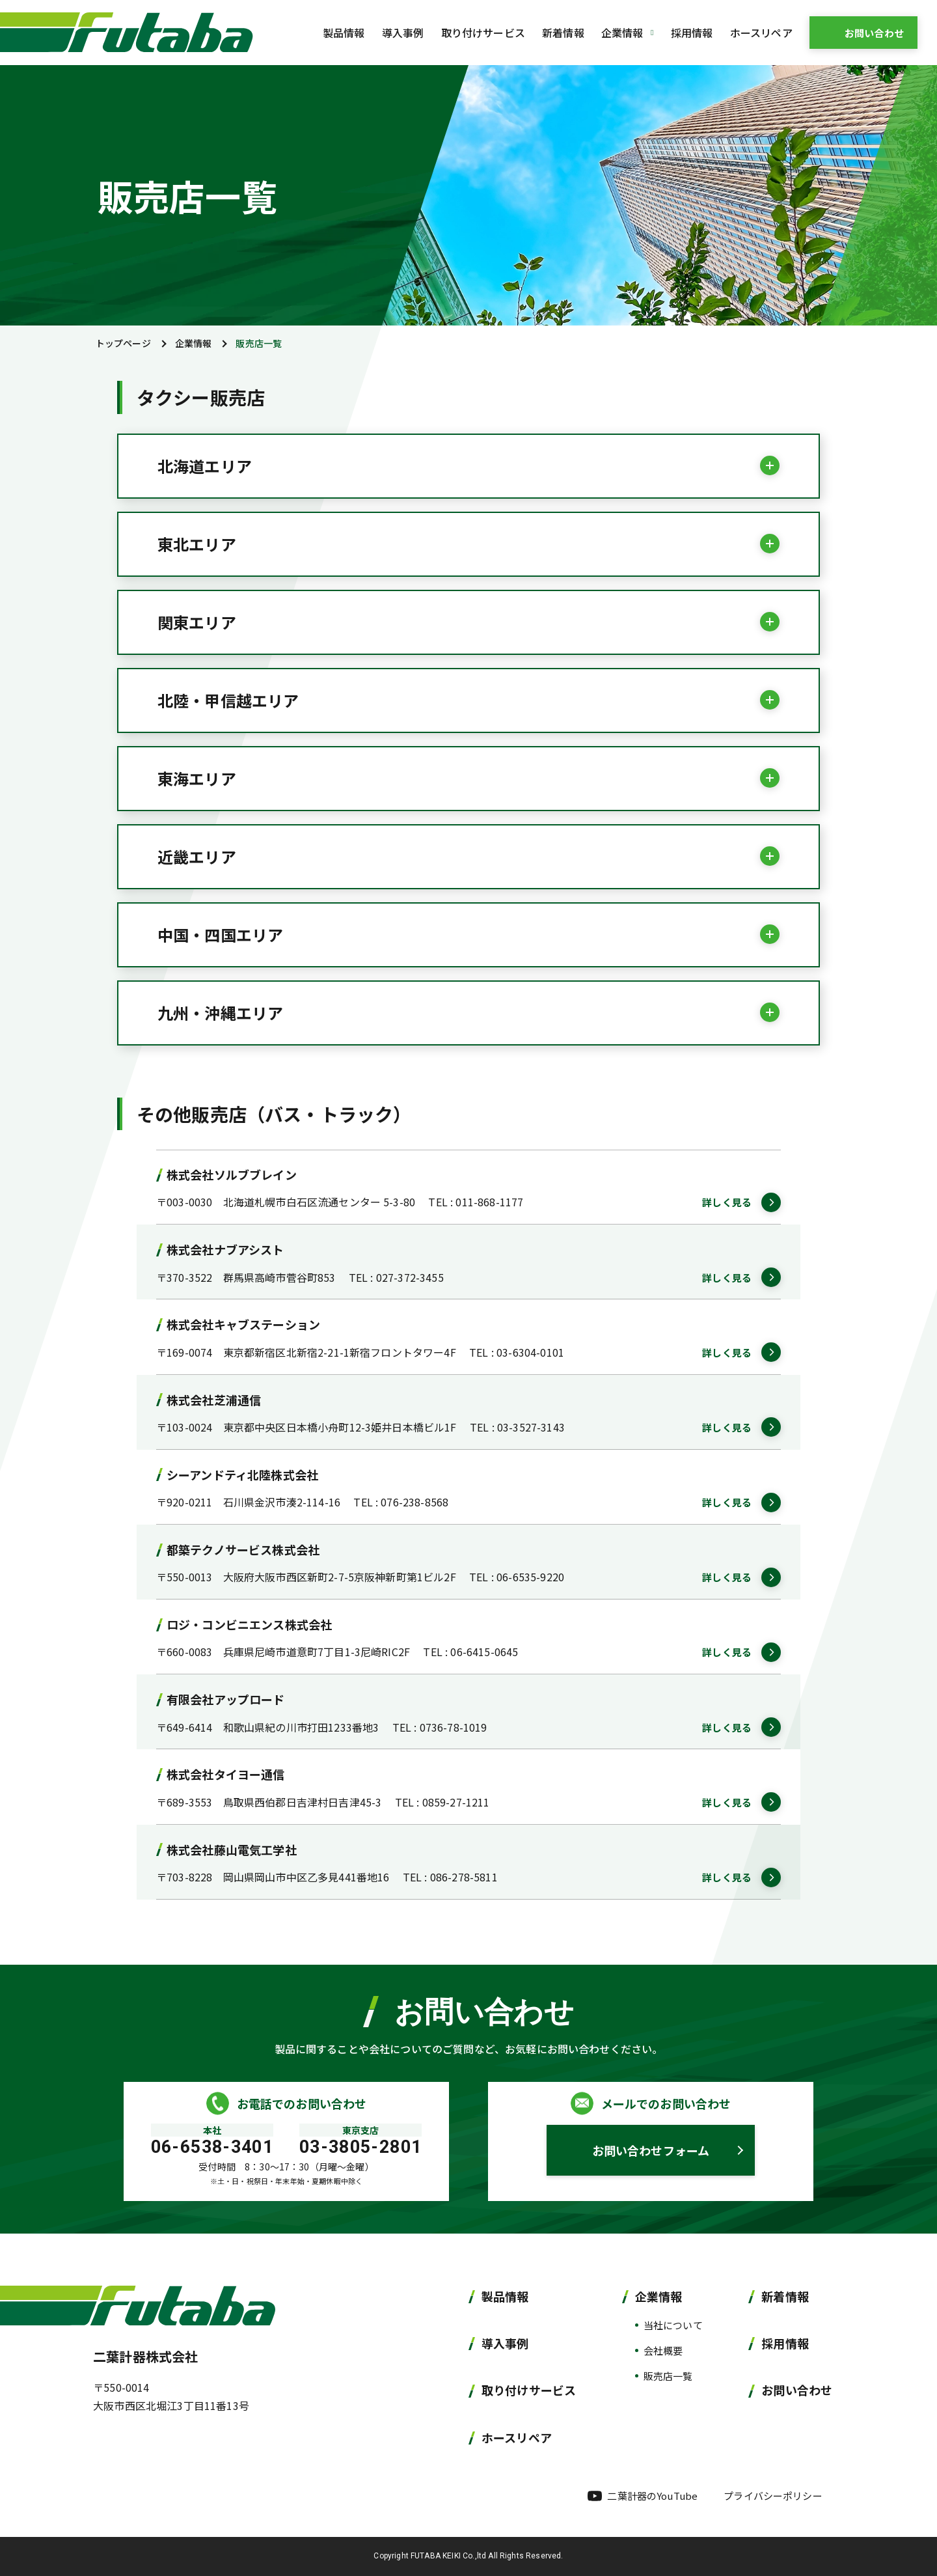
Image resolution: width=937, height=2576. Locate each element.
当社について (673, 2325)
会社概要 (663, 2350)
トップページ (123, 343)
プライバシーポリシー (773, 2495)
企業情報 (193, 343)
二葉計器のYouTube (652, 2495)
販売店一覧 (668, 2376)
